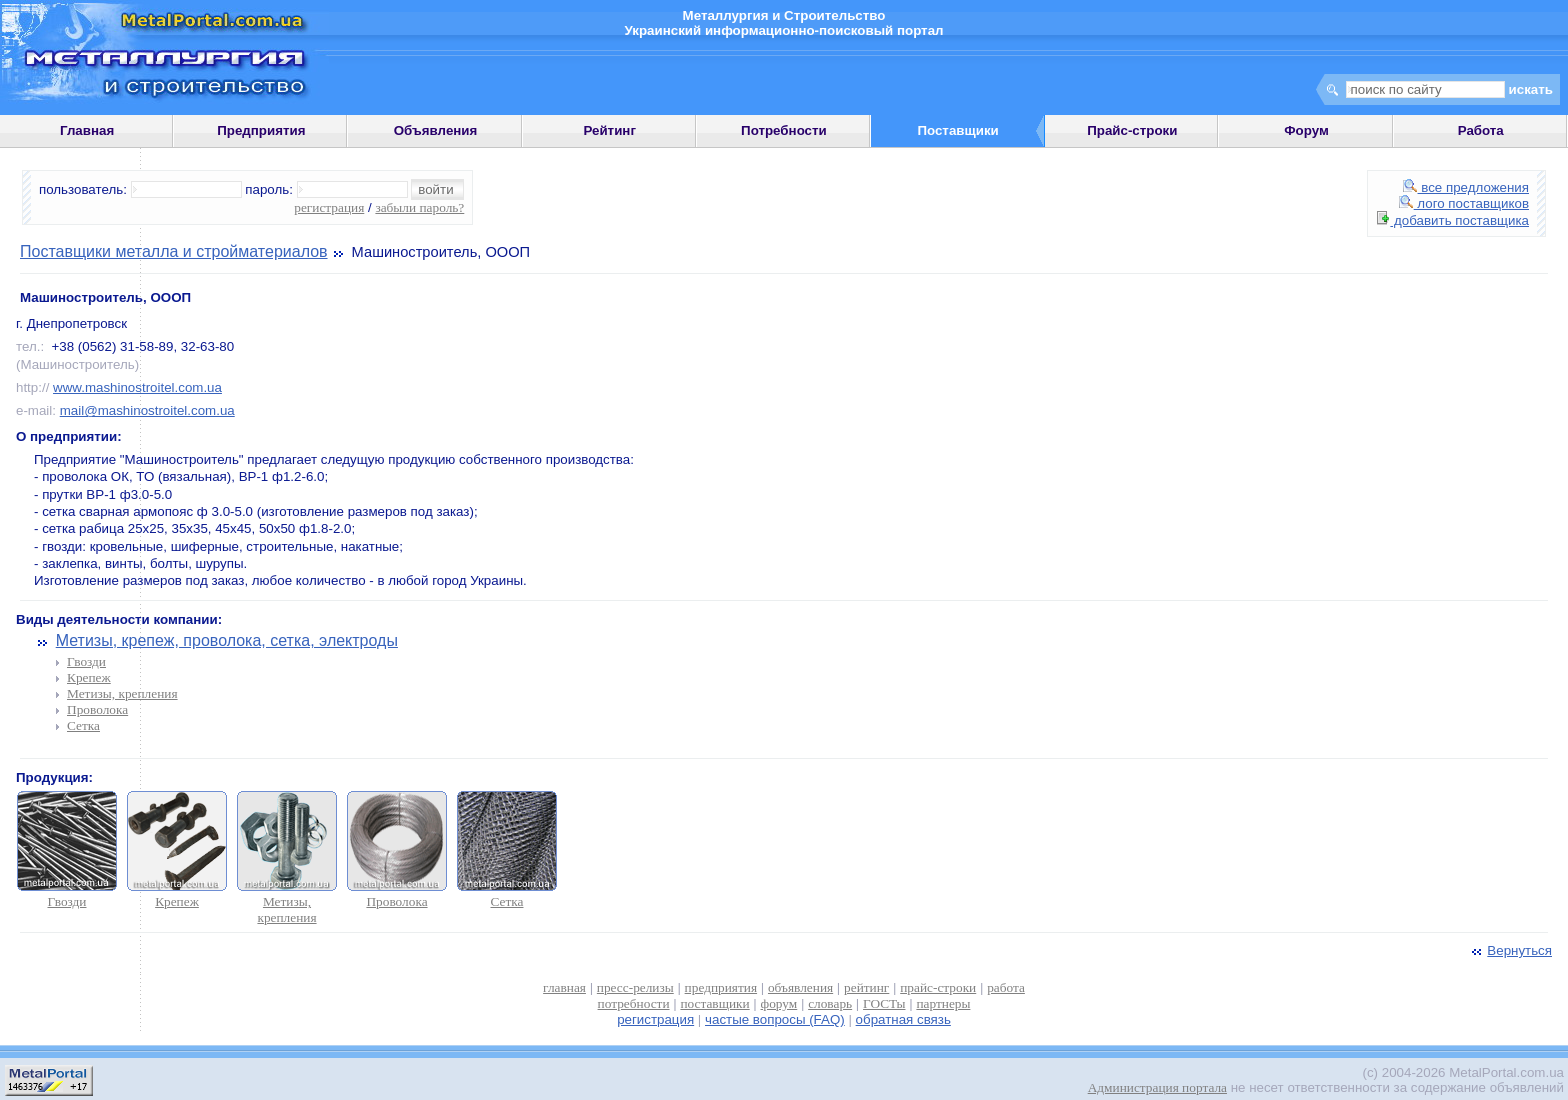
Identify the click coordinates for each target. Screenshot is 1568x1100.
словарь (830, 1003)
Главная (87, 130)
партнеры (943, 1003)
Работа (1481, 130)
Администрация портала (1157, 1087)
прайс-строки (938, 987)
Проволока (97, 709)
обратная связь (903, 1019)
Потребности (784, 130)
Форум (1306, 130)
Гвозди (86, 661)
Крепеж (89, 677)
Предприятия (261, 130)
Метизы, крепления (122, 693)
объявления (800, 987)
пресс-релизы (635, 987)
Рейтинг (609, 130)
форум (779, 1003)
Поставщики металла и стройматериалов (174, 251)
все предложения (1466, 187)
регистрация (329, 207)
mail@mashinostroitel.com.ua (147, 410)
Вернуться (1510, 950)
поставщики (714, 1003)
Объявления (436, 130)
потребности (634, 1003)
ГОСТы (884, 1003)
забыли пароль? (419, 207)
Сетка (83, 725)
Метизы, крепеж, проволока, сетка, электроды (227, 640)
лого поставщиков (1464, 203)
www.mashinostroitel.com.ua (137, 387)
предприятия (721, 987)
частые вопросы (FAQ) (775, 1019)
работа (1006, 987)
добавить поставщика (1453, 220)
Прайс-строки (1132, 130)
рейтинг (866, 987)
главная (564, 987)
